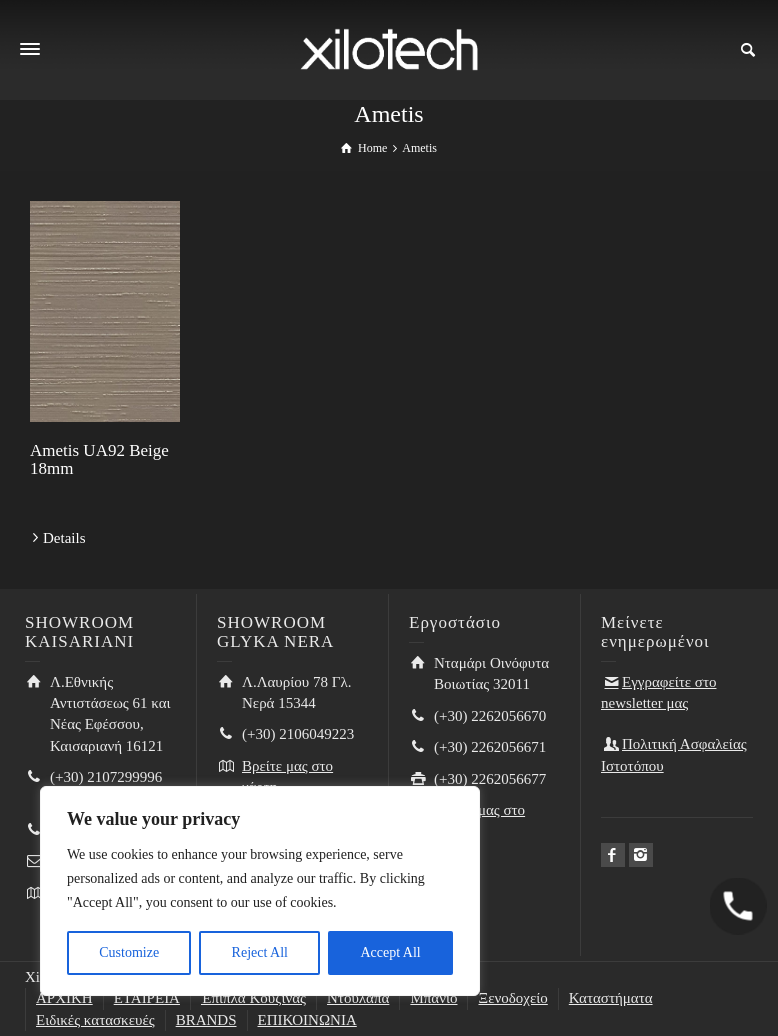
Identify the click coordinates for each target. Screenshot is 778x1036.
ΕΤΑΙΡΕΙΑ (147, 998)
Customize (129, 952)
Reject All (260, 952)
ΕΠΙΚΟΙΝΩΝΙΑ (307, 1020)
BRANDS (206, 1020)
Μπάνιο (433, 998)
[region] (260, 891)
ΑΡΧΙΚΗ (64, 998)
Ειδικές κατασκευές (95, 1020)
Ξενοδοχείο (512, 998)
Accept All (390, 952)
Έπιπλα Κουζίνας (253, 998)
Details (64, 538)
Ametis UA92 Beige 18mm (99, 460)
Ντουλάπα (358, 998)
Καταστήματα (611, 998)
